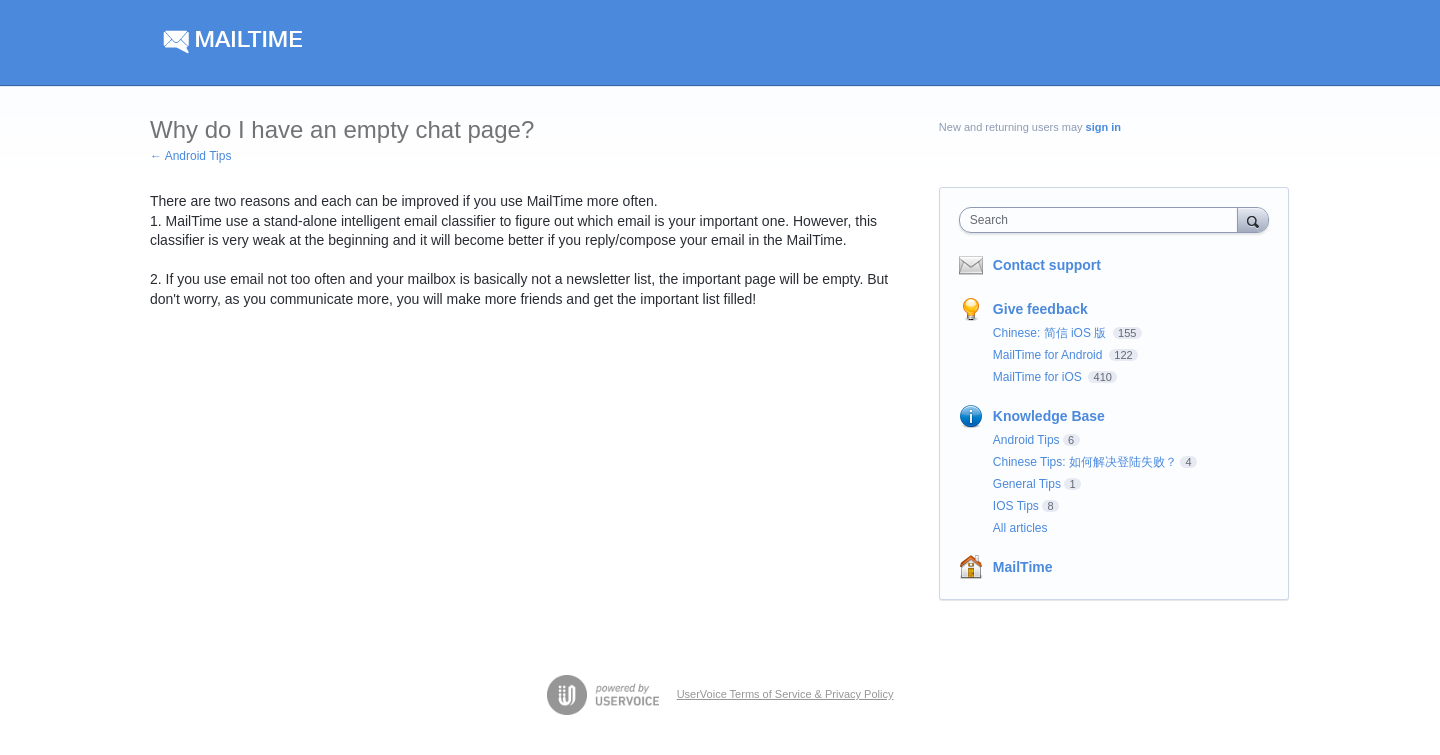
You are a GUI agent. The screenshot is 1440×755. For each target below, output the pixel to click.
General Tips (1027, 484)
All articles (1020, 528)
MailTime (1023, 567)
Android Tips (1026, 440)
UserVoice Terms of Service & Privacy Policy (785, 694)
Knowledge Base (1049, 416)
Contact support (1047, 265)
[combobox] (1103, 220)
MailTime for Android (1049, 355)
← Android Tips (190, 156)
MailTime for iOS (1039, 377)
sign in (1103, 127)
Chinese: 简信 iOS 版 (1051, 333)
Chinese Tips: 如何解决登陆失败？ (1085, 462)
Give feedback (1040, 309)
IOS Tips (1016, 506)
